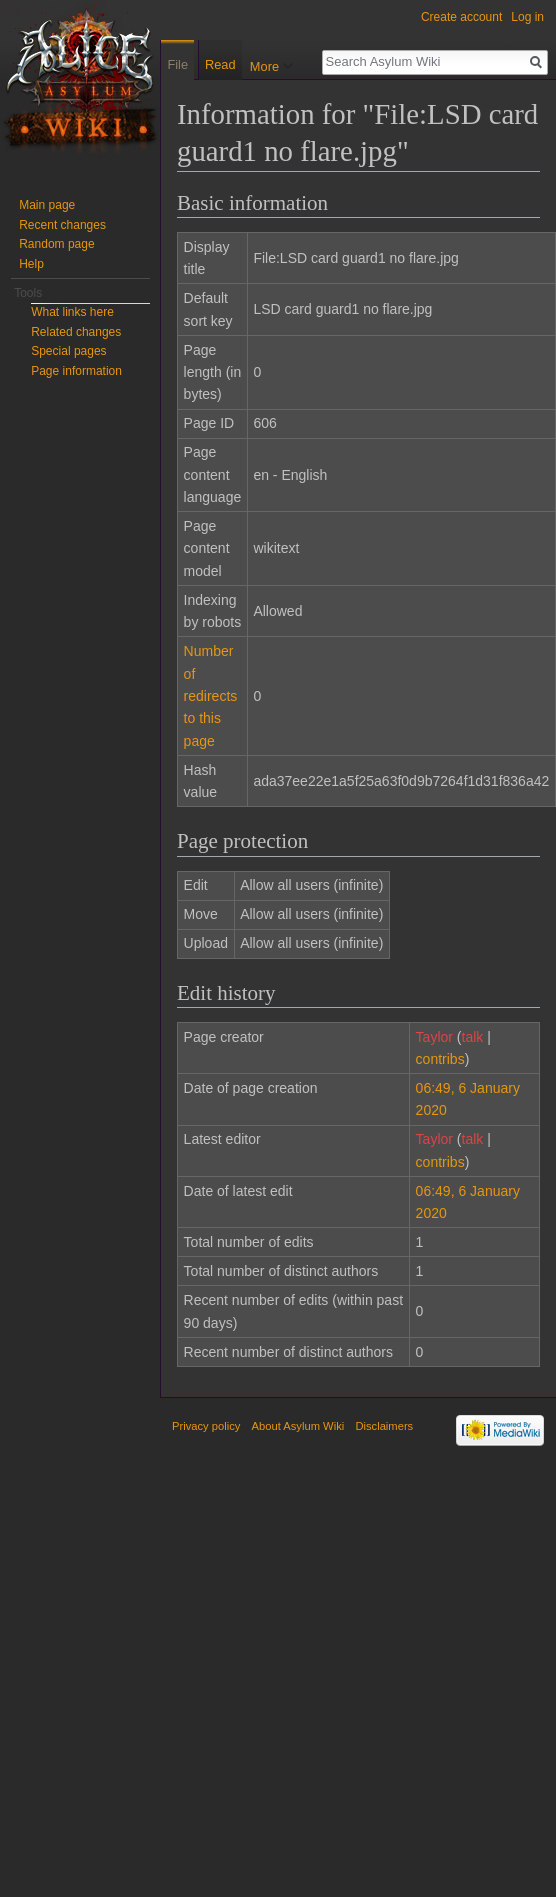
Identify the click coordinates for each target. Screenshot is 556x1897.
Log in (527, 17)
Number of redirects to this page (211, 696)
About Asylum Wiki (298, 1426)
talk (473, 1037)
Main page (47, 205)
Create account (461, 17)
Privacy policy (206, 1426)
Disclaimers (384, 1426)
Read (216, 104)
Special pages (68, 351)
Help (31, 264)
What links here (72, 312)
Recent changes (62, 225)
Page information (76, 371)
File (177, 64)
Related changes (76, 332)
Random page (56, 244)
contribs (440, 1059)
